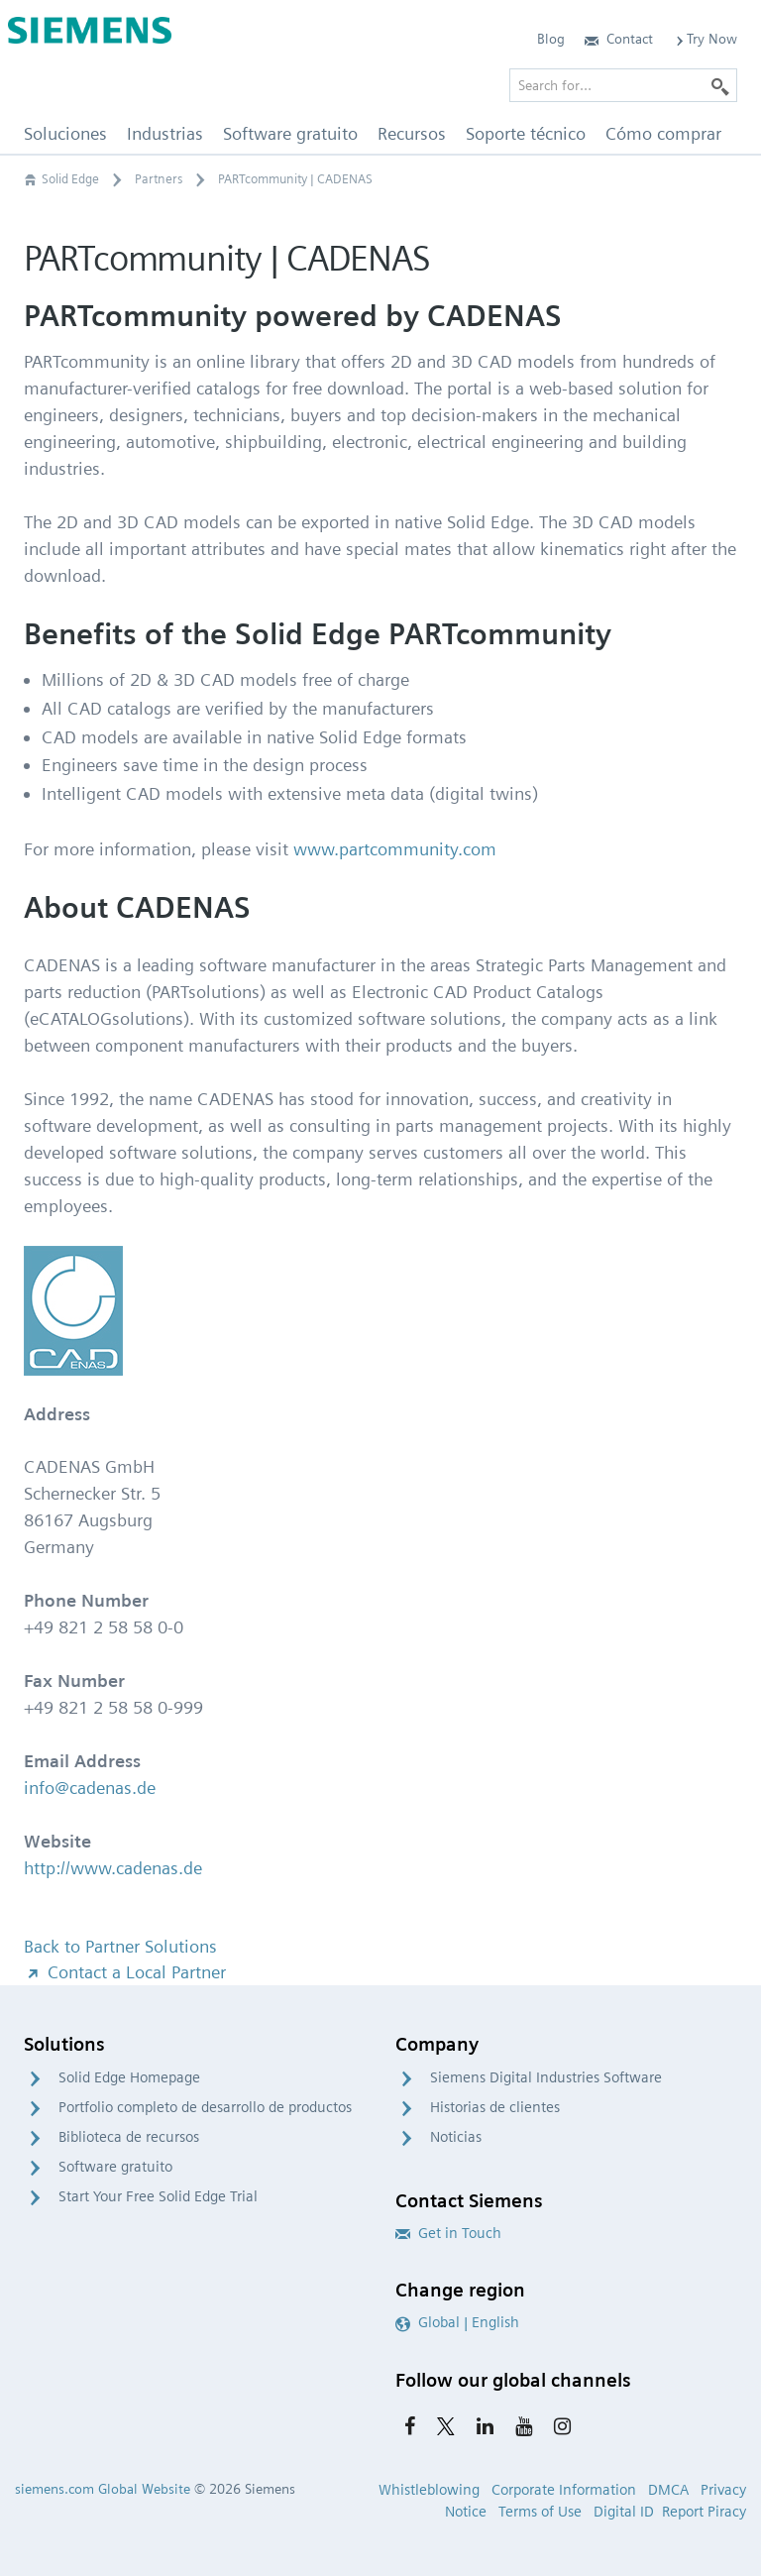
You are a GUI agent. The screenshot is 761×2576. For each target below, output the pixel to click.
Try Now (705, 39)
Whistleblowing (429, 2490)
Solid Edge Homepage (129, 2077)
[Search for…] (623, 85)
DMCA (668, 2490)
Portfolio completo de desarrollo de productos (205, 2107)
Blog (551, 39)
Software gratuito (115, 2167)
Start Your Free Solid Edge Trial (158, 2196)
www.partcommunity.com (394, 849)
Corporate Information (563, 2490)
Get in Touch (448, 2233)
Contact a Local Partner (125, 1971)
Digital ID (624, 2511)
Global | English (457, 2322)
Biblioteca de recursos (128, 2137)
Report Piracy (704, 2511)
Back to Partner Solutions (120, 1946)
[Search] (720, 85)
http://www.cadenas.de (113, 1867)
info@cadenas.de (90, 1787)
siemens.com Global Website (102, 2489)
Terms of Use (540, 2511)
